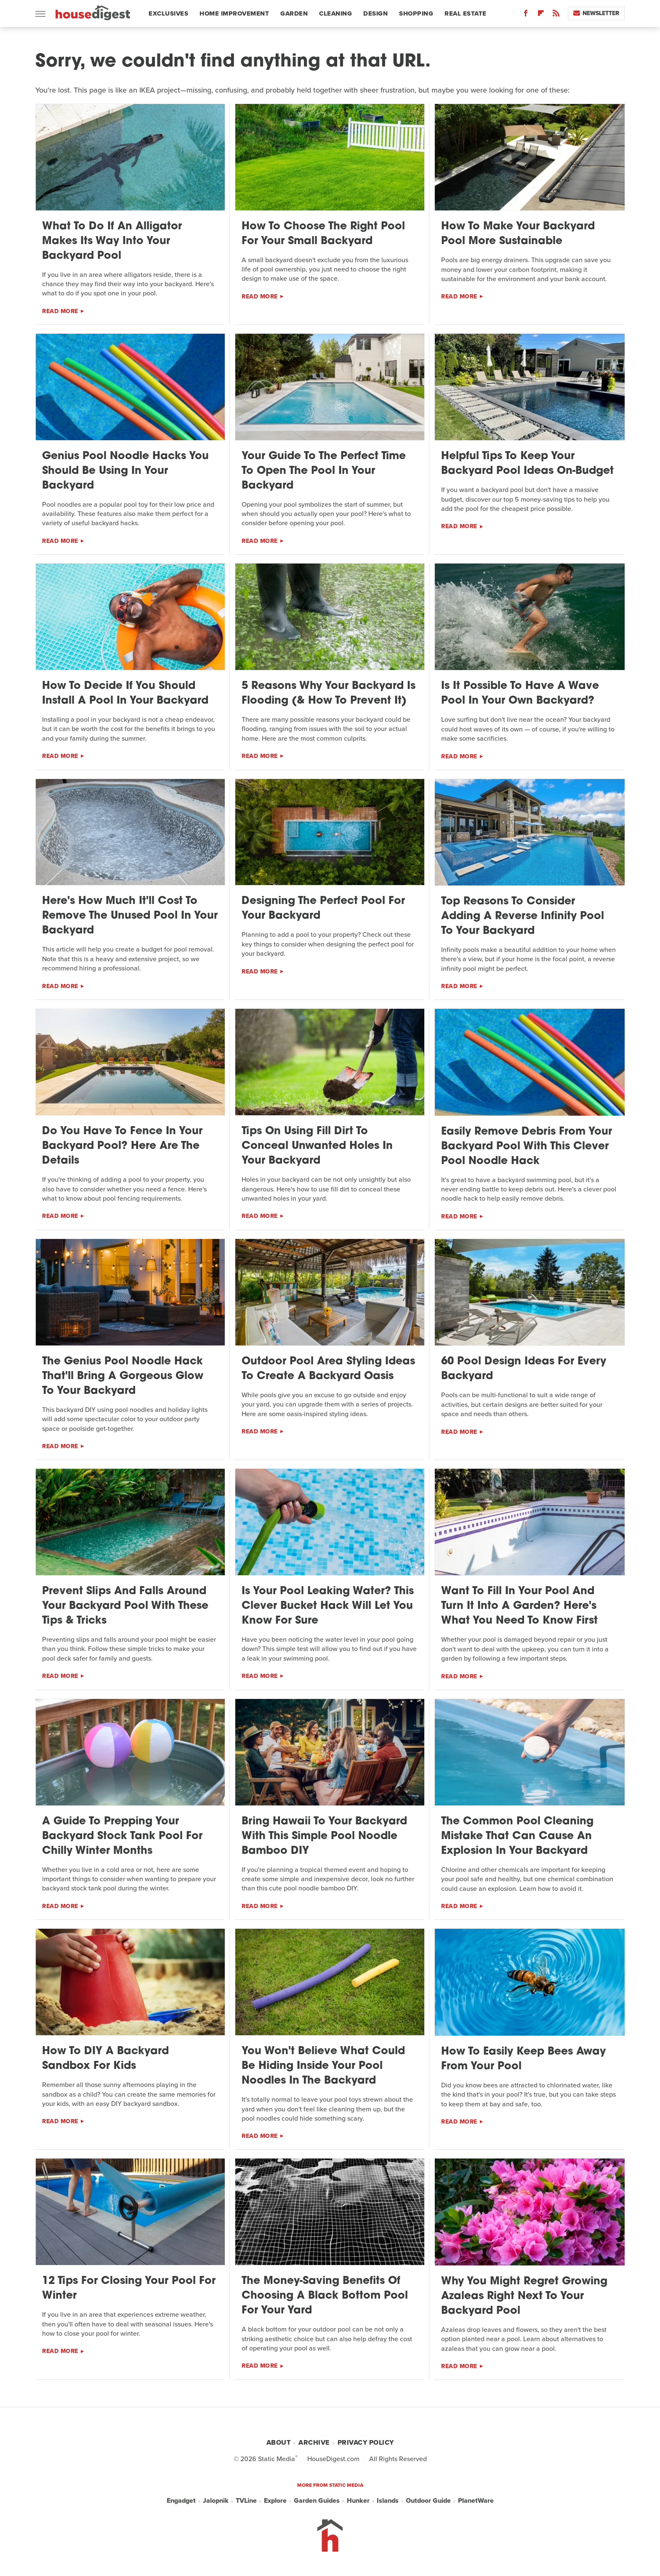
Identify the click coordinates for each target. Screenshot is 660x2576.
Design (375, 13)
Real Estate (465, 13)
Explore (275, 2500)
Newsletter (596, 13)
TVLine (246, 2500)
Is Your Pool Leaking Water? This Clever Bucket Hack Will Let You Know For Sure (328, 1606)
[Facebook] (525, 15)
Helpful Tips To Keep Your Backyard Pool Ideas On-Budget (527, 463)
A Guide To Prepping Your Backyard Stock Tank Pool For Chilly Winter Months (122, 1836)
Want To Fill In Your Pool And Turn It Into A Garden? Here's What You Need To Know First (519, 1606)
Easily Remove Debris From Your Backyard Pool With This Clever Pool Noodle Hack (526, 1147)
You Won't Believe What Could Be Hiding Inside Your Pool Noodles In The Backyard (323, 2066)
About (278, 2442)
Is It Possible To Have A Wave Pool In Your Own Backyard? (520, 693)
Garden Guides (317, 2500)
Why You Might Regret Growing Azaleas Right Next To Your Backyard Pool (524, 2296)
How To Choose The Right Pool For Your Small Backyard (323, 234)
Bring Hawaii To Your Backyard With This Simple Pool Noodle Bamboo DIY (324, 1836)
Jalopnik (216, 2500)
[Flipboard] (541, 15)
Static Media (276, 2459)
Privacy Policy (366, 2442)
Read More (60, 311)
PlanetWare (476, 2500)
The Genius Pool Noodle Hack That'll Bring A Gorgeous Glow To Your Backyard (122, 1376)
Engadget (181, 2500)
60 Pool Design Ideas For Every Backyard (523, 1369)
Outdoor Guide (428, 2500)
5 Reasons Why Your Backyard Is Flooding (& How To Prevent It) (328, 693)
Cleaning (335, 13)
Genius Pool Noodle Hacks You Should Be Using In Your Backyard (125, 471)
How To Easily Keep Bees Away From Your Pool (523, 2059)
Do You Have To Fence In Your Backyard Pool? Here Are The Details (122, 1146)
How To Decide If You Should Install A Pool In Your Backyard (125, 693)
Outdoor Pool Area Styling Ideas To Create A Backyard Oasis (328, 1369)
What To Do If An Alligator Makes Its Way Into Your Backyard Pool (112, 241)
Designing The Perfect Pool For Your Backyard (323, 908)
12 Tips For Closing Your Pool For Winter (129, 2288)
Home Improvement (234, 13)
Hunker (358, 2500)
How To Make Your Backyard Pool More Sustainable (518, 234)
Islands (388, 2500)
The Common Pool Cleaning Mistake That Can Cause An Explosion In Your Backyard (517, 1836)
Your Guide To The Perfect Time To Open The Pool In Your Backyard (324, 471)
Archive (314, 2442)
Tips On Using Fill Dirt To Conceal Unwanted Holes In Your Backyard (317, 1146)
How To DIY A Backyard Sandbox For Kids (105, 2058)
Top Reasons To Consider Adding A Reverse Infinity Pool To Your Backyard (522, 916)
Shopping (416, 13)
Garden (294, 13)
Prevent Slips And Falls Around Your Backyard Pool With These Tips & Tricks (125, 1606)
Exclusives (168, 13)
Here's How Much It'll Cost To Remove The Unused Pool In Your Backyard (130, 916)
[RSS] (556, 15)
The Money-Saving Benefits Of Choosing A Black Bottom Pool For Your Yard (325, 2296)
